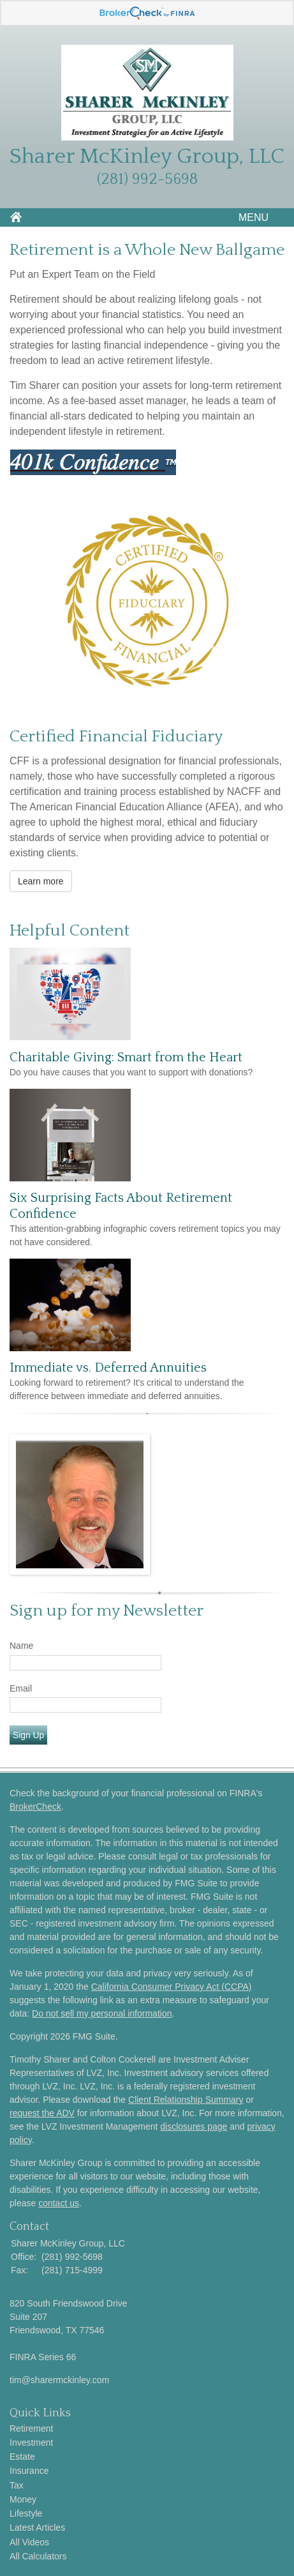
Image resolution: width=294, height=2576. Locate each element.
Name (21, 1645)
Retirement (31, 2428)
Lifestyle (26, 2513)
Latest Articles (37, 2527)
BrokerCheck (35, 1806)
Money (23, 2499)
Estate (22, 2456)
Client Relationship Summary (186, 2100)
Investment (31, 2442)
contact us (58, 2203)
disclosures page (193, 2126)
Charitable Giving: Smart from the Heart (126, 1057)
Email (21, 1688)
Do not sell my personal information (102, 2013)
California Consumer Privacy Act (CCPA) (171, 1986)
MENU (250, 217)
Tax (17, 2485)
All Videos (29, 2542)
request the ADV (42, 2113)
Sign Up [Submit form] (28, 1735)
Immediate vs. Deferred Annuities (108, 1368)
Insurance (29, 2471)
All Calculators (38, 2556)
